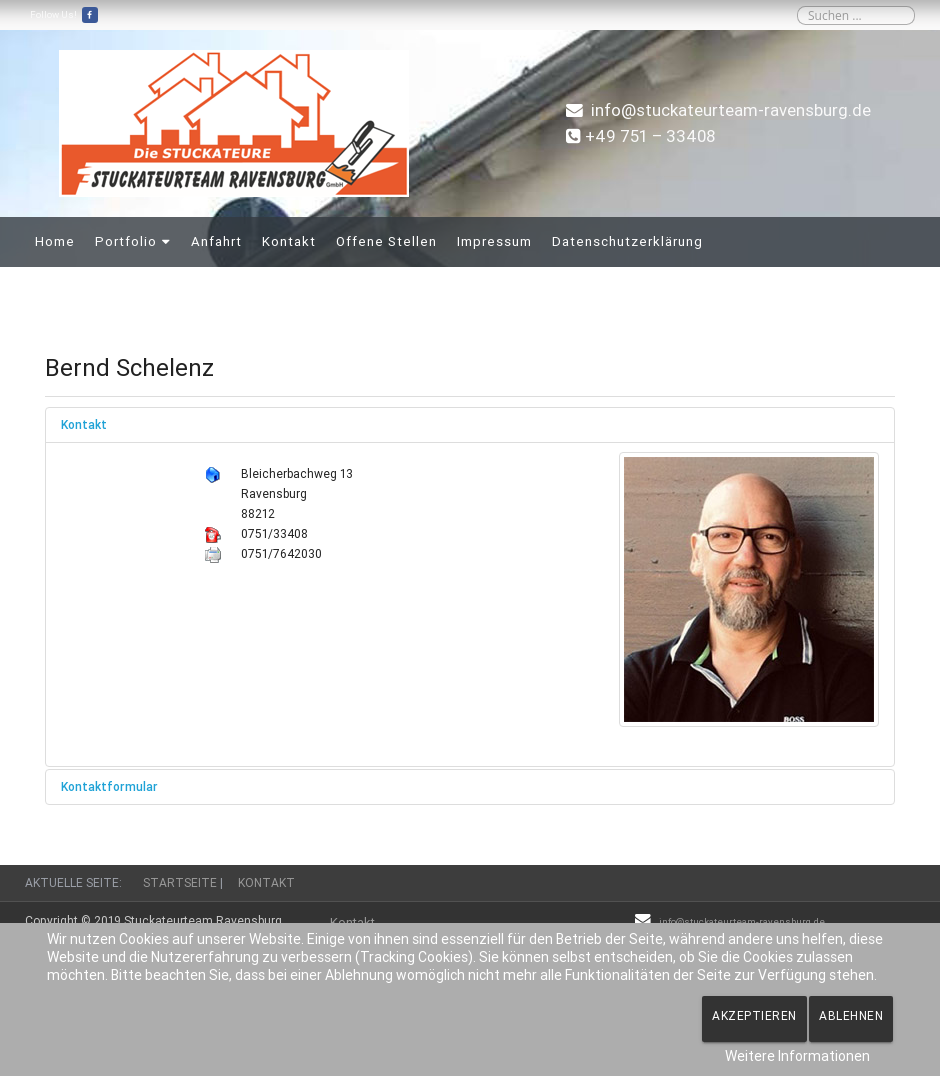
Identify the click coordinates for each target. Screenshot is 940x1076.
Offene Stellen (386, 241)
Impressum (494, 241)
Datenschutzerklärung (627, 241)
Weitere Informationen (797, 1056)
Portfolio (126, 241)
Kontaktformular (109, 786)
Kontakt (289, 241)
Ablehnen (851, 1015)
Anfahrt (216, 241)
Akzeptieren (754, 1015)
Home (55, 241)
